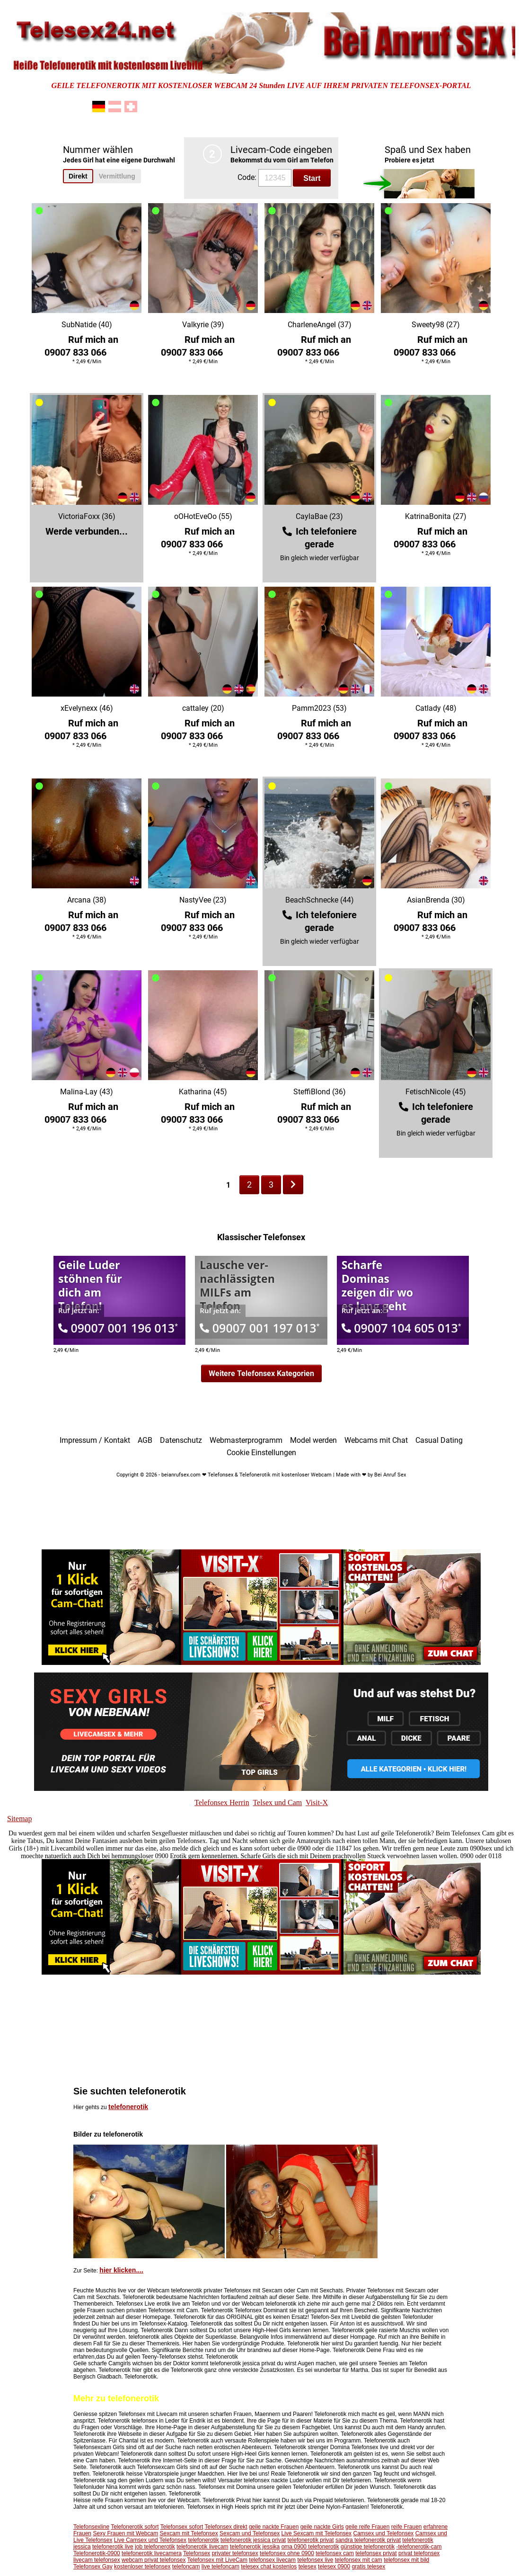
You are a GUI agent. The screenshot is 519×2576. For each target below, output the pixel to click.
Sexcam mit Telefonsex (189, 2533)
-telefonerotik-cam (419, 2546)
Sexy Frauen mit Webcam (125, 2533)
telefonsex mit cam (358, 2560)
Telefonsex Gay (93, 2566)
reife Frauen (406, 2526)
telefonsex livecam (272, 2560)
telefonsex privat (375, 2553)
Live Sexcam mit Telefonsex (316, 2533)
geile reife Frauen (367, 2526)
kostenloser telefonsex (142, 2566)
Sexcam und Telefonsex (250, 2533)
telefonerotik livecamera (152, 2553)
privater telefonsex (235, 2553)
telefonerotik (128, 2107)
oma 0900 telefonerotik (310, 2546)
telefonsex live (315, 2560)
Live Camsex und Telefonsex (150, 2540)
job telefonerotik (155, 2546)
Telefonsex (196, 2553)
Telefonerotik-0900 (96, 2553)
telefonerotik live (112, 2546)
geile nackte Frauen (274, 2526)
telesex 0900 (334, 2566)
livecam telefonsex (96, 2560)
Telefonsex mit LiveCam (217, 2560)
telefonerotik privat (311, 2540)
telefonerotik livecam (202, 2546)
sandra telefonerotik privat (368, 2540)
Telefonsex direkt (226, 2526)
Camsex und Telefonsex (383, 2533)
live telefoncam (220, 2566)
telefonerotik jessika (255, 2546)
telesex (308, 2566)
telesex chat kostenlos (269, 2566)
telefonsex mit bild (406, 2560)
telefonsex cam (335, 2553)
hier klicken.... (121, 2270)
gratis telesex (368, 2566)
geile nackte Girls (322, 2526)
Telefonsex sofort (181, 2526)
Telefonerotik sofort (134, 2526)
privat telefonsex (419, 2553)
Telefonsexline (91, 2526)
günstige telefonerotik (368, 2546)
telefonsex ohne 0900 (287, 2553)
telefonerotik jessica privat (253, 2540)
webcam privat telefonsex (153, 2560)
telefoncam (186, 2566)
